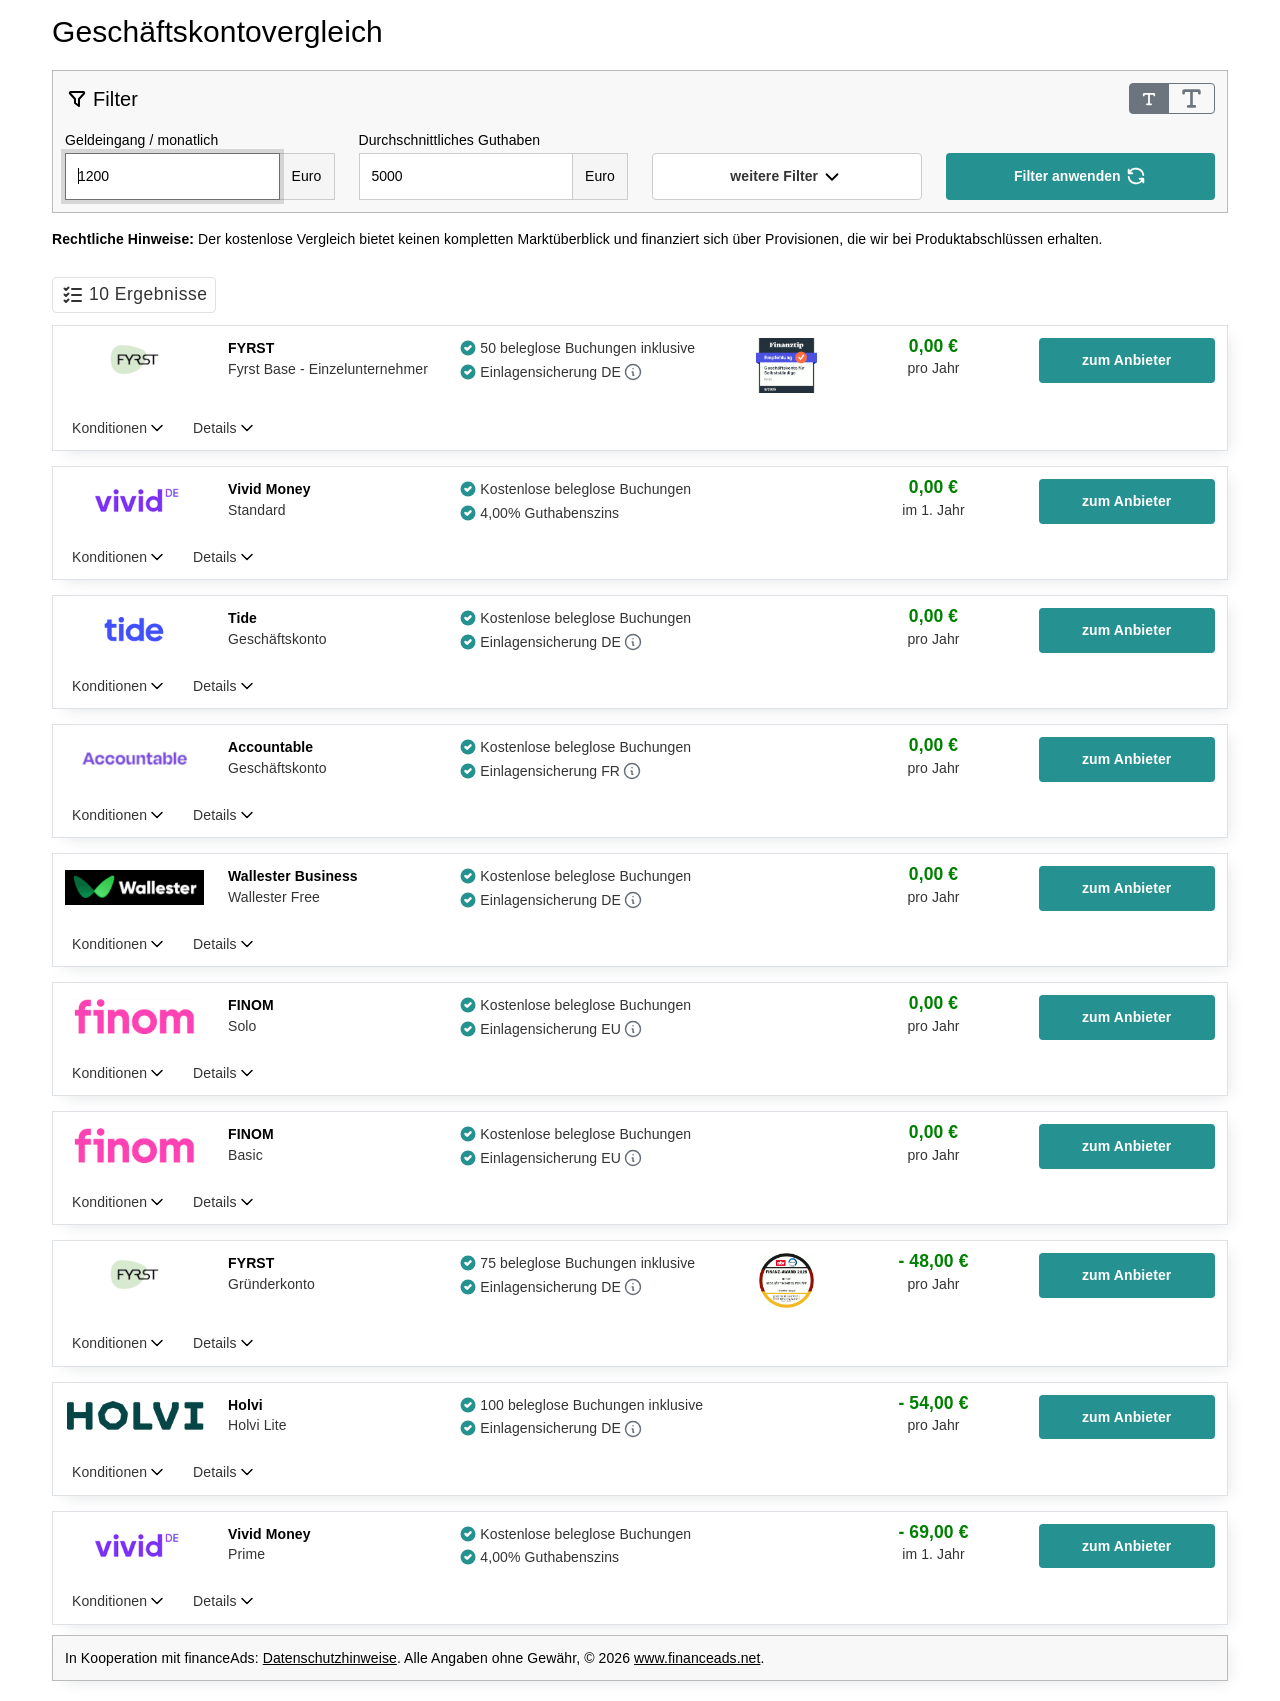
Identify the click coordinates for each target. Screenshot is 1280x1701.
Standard (257, 510)
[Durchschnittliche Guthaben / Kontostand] (466, 176)
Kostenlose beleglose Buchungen (585, 489)
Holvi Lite (257, 1425)
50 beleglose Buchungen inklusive (587, 348)
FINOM (251, 1005)
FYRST (251, 348)
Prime (246, 1554)
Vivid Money (269, 489)
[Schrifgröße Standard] (1149, 98)
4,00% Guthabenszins (549, 513)
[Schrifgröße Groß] (1191, 98)
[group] (933, 358)
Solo (242, 1026)
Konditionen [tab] (111, 428)
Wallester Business (293, 876)
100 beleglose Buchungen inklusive (591, 1405)
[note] (640, 239)
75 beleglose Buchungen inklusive (587, 1263)
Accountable (270, 747)
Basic (245, 1155)
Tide (242, 618)
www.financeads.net (697, 1658)
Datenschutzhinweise (330, 1658)
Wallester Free (274, 897)
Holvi (245, 1405)
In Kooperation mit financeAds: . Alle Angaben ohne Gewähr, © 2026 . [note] (414, 1658)
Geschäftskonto (277, 639)
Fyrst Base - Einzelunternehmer (328, 369)
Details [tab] (216, 428)
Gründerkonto (271, 1284)
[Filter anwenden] (1081, 176)
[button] (787, 176)
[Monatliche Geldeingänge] (172, 176)
